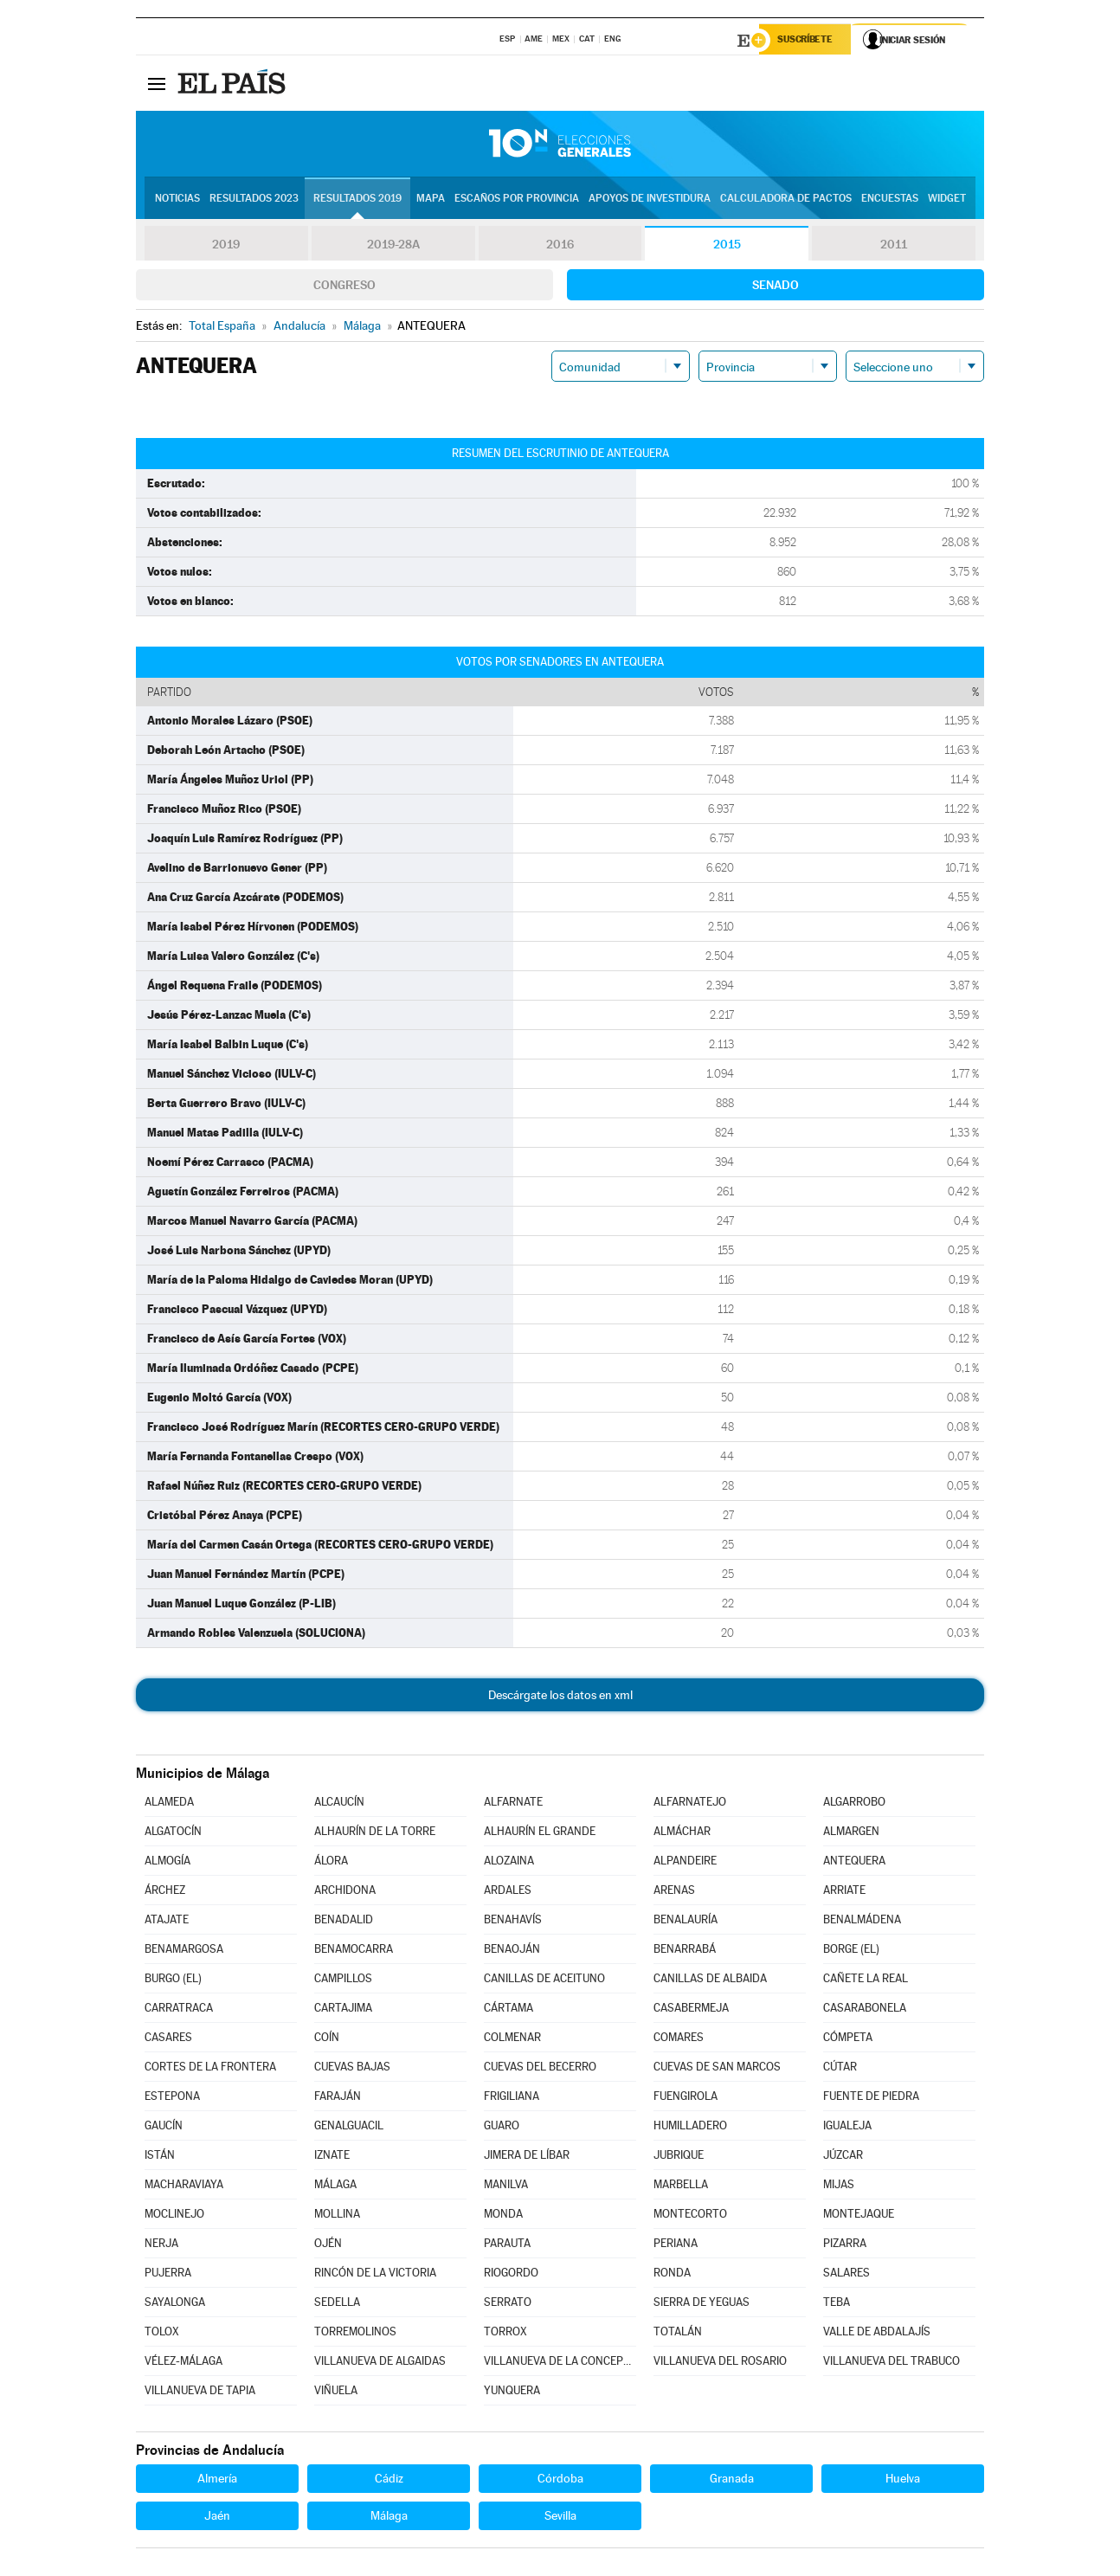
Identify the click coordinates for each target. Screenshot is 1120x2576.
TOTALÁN (677, 2333)
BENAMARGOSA (184, 1950)
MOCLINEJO (174, 2215)
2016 (560, 246)
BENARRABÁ (684, 1950)
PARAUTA (507, 2244)
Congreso (344, 286)
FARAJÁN (337, 2097)
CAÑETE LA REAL (865, 1980)
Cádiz (389, 2480)
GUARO (501, 2127)
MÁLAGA (335, 2186)
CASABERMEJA (691, 2009)
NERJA (161, 2244)
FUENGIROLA (685, 2097)
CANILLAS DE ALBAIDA (710, 1980)
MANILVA (506, 2186)
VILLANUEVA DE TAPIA (200, 2392)
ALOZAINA (509, 1862)
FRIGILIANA (511, 2097)
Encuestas (889, 200)
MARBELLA (680, 2186)
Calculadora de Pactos (786, 200)
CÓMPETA (847, 2038)
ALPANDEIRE (685, 1862)
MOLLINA (337, 2215)
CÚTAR (840, 2068)
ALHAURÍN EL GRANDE (539, 1832)
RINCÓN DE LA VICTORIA (375, 2274)
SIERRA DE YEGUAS (701, 2303)
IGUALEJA (847, 2127)
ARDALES (507, 1891)
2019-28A (393, 246)
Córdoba (560, 2480)
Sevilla (560, 2517)
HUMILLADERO (690, 2127)
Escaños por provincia (516, 200)
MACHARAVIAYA (184, 2186)
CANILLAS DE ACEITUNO (544, 1980)
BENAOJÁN (512, 1950)
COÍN (326, 2038)
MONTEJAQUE (858, 2215)
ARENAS (674, 1891)
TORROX (505, 2333)
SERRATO (507, 2303)
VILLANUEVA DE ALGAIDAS (380, 2362)
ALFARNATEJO (689, 1803)
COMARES (678, 2038)
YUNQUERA (512, 2392)
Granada (732, 2480)
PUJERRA (168, 2274)
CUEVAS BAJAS (352, 2068)
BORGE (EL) (851, 1950)
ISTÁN (160, 2156)
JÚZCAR (843, 2156)
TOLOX (162, 2333)
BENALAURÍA (685, 1921)
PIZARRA (844, 2244)
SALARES (846, 2274)
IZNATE (332, 2156)
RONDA (672, 2274)
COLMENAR (512, 2038)
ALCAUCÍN (339, 1803)
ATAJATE (167, 1921)
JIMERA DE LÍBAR (527, 2156)
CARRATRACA (179, 2009)
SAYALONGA (175, 2303)
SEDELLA (337, 2303)
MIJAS (838, 2186)
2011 (893, 246)
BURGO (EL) (173, 1980)
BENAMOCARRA (353, 1950)
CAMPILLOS (343, 1980)
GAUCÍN (164, 2127)
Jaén (217, 2517)
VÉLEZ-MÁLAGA (183, 2362)
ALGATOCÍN (173, 1832)
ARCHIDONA (345, 1891)
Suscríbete (808, 41)
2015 (727, 246)
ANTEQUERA (854, 1862)
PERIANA (675, 2244)
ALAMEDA (169, 1803)
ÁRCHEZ (165, 1891)
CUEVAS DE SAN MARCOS (717, 2068)
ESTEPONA (172, 2097)
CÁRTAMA (508, 2009)
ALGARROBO (854, 1803)
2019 (226, 246)
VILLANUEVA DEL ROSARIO (720, 2362)
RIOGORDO (511, 2274)
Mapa (430, 200)
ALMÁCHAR (682, 1832)
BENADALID (343, 1921)
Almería (217, 2480)
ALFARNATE (513, 1803)
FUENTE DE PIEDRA (871, 2097)
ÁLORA (331, 1862)
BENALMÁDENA (862, 1921)
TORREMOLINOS (355, 2333)
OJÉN (328, 2244)
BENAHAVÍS (513, 1921)
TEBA (836, 2303)
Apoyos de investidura (650, 200)
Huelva (902, 2480)
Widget (947, 200)
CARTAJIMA (343, 2009)
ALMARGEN (851, 1832)
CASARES (168, 2038)
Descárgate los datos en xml (560, 1696)
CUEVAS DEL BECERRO (540, 2068)
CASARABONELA (864, 2009)
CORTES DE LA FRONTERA (210, 2068)
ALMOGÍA (167, 1862)
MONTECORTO (690, 2215)
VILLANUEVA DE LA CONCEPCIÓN (560, 2362)
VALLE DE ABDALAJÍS (876, 2333)
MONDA (503, 2215)
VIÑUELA (335, 2392)
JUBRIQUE (678, 2156)
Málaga (389, 2517)
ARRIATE (844, 1891)
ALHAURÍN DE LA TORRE (374, 1832)
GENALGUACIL (348, 2127)
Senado (775, 286)
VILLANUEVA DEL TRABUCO (891, 2362)
